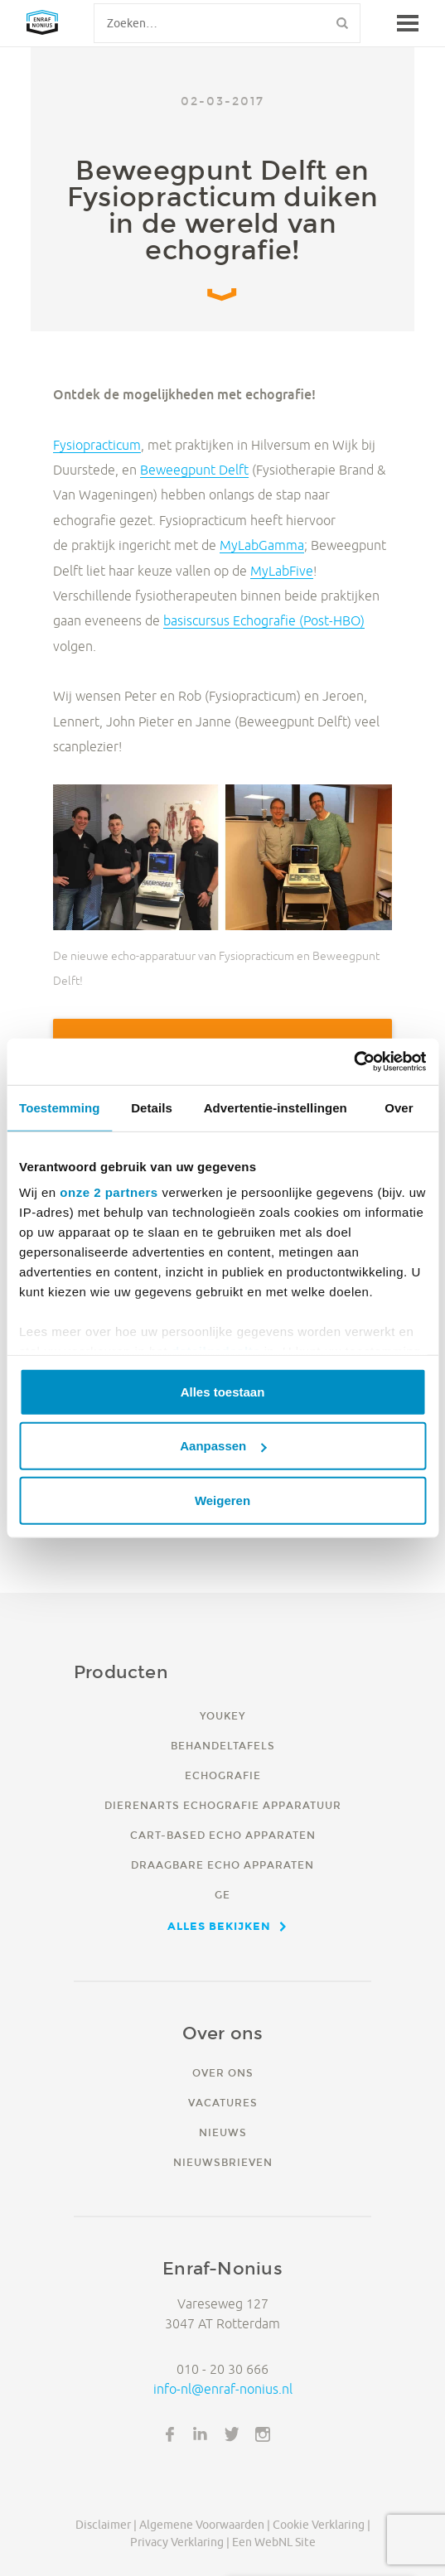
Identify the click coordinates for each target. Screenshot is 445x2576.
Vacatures (223, 2102)
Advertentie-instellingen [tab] (275, 1107)
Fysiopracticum (97, 444)
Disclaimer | (106, 2524)
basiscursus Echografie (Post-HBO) (264, 620)
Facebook (169, 2434)
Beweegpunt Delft (194, 469)
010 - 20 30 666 (222, 2368)
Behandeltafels (223, 1745)
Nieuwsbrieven (223, 2162)
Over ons (223, 2073)
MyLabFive (281, 570)
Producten (121, 1672)
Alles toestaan (223, 1391)
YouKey (222, 1716)
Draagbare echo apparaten (222, 1865)
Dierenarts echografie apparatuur (222, 1805)
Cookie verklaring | (321, 2524)
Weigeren (222, 1500)
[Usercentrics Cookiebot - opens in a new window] (353, 1062)
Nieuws (223, 2132)
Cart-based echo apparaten (223, 1835)
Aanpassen (223, 1446)
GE (222, 1895)
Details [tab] (151, 1107)
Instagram (262, 2434)
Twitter (232, 2434)
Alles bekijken (219, 1925)
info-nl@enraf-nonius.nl (223, 2388)
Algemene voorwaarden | (204, 2524)
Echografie (223, 1775)
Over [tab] (399, 1107)
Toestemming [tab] (59, 1107)
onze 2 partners (108, 1192)
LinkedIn (200, 2434)
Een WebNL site (274, 2542)
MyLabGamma (262, 545)
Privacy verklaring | (180, 2542)
